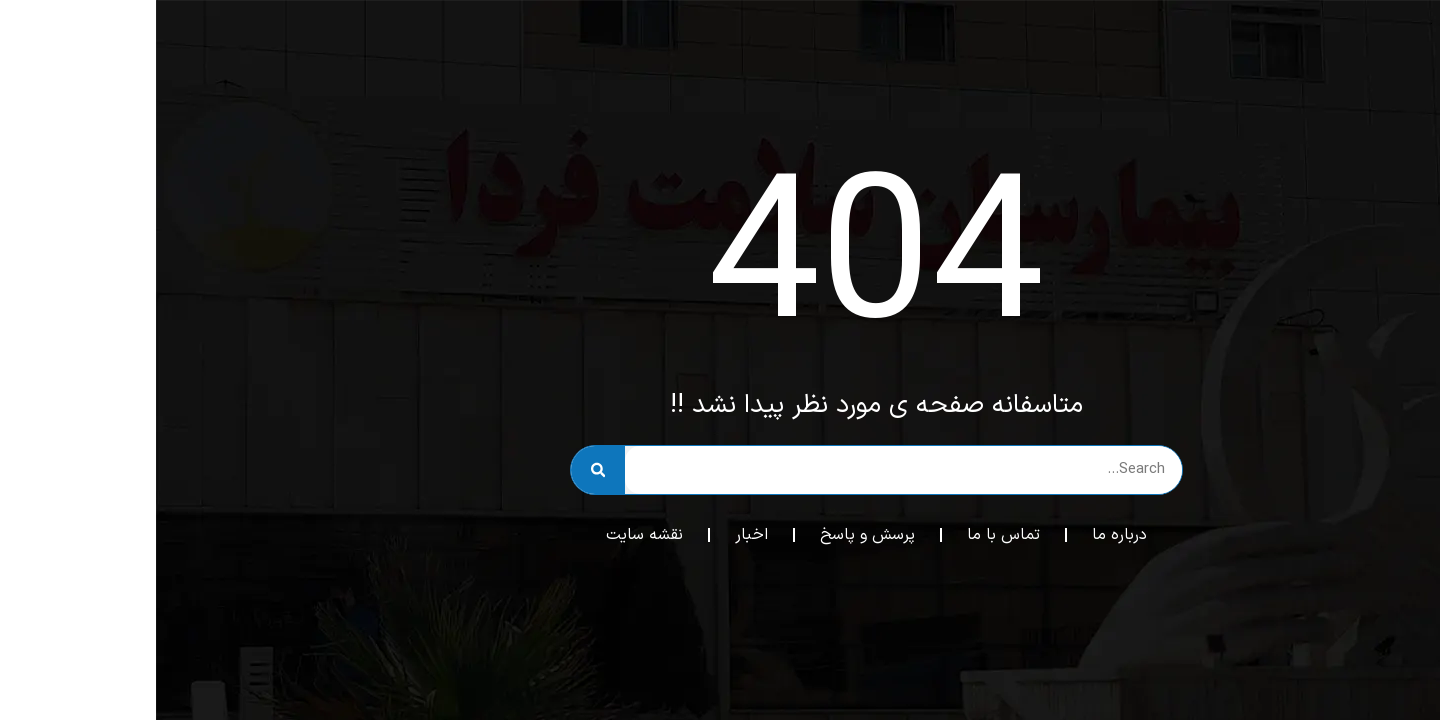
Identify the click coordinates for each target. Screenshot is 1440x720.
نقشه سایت (488, 535)
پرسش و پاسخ (711, 535)
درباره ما (963, 535)
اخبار (595, 535)
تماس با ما (847, 535)
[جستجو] (442, 470)
